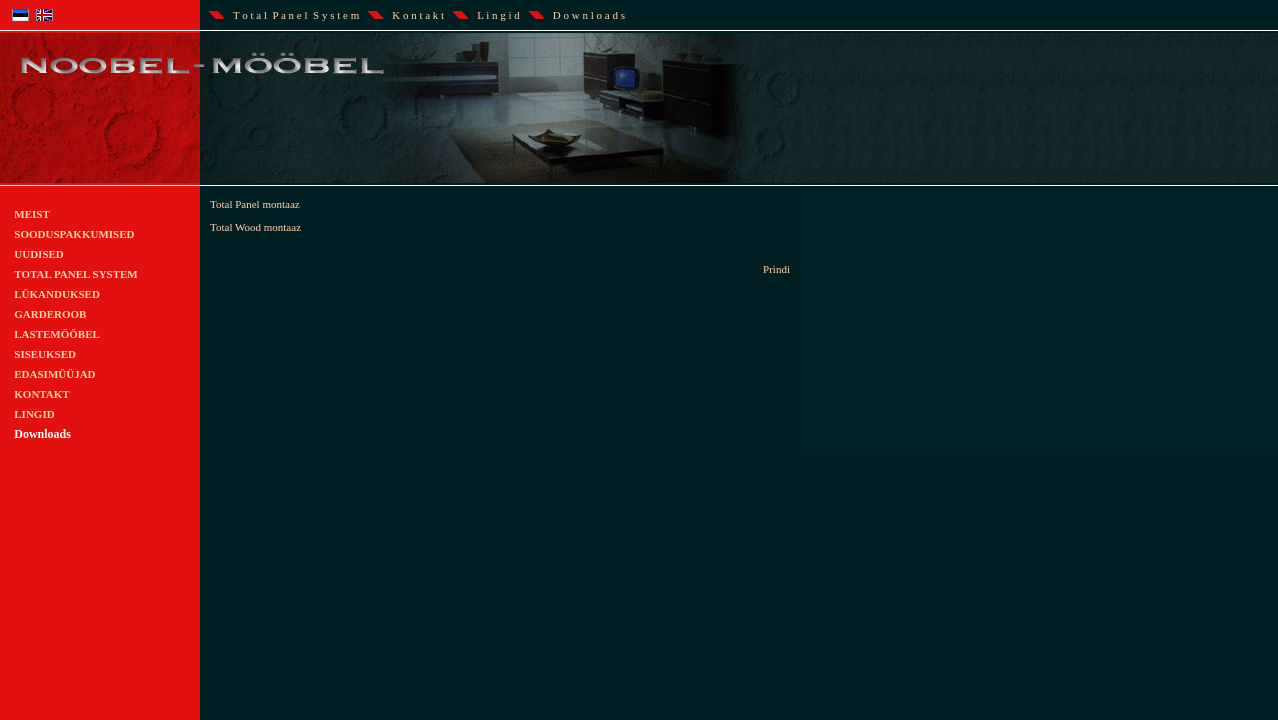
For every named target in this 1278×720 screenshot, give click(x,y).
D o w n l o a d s (589, 15)
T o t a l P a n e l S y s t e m (296, 15)
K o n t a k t (418, 15)
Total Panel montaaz (255, 204)
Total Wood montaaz (255, 227)
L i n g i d (498, 15)
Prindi (776, 269)
